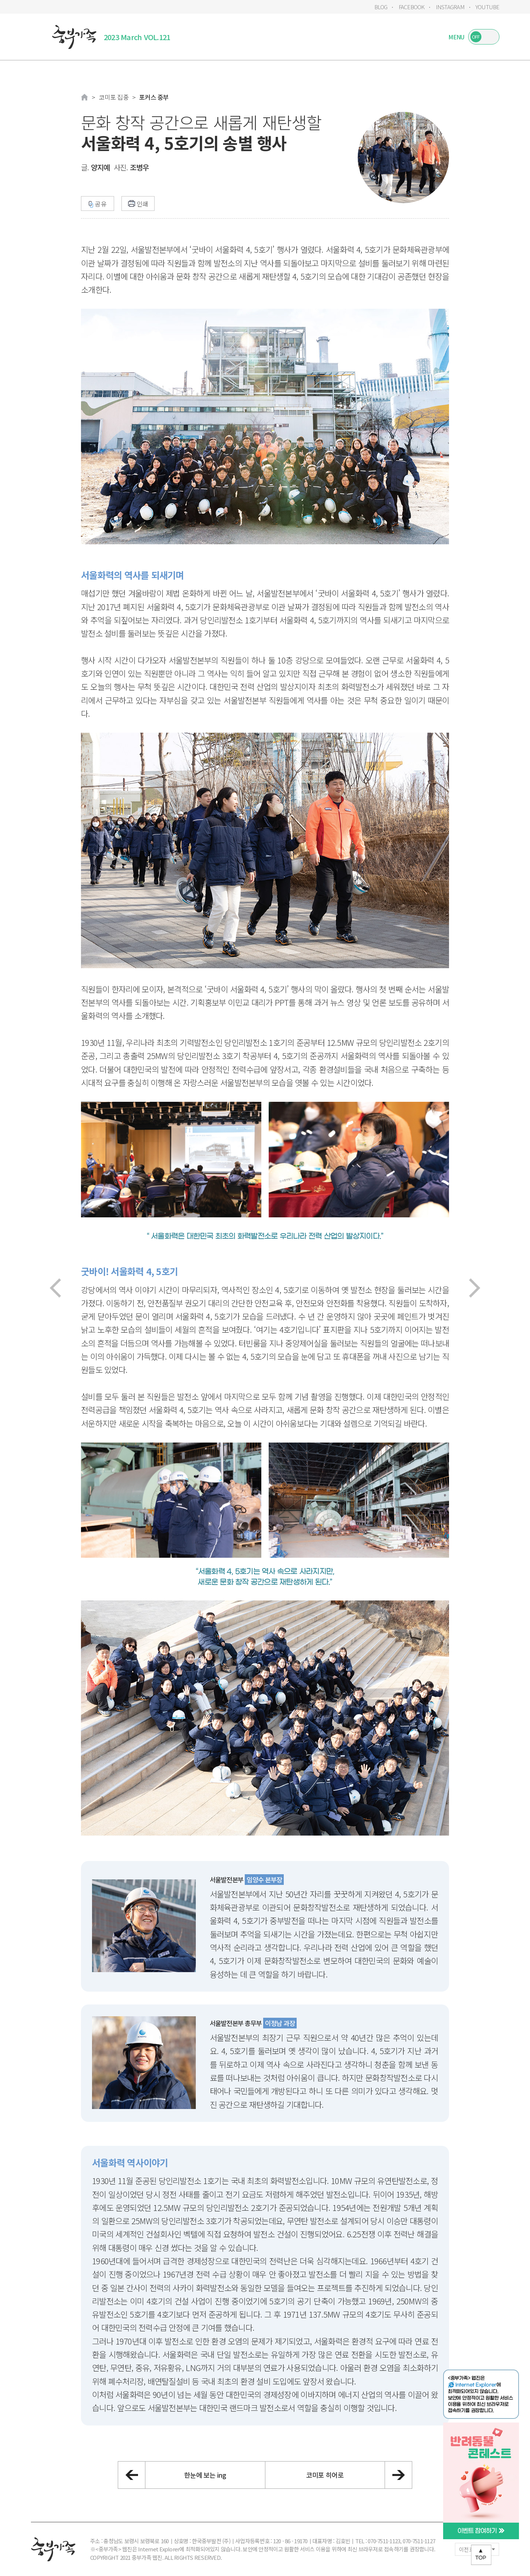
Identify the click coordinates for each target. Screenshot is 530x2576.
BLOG (381, 7)
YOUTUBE (487, 7)
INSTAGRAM (450, 7)
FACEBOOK (412, 7)
